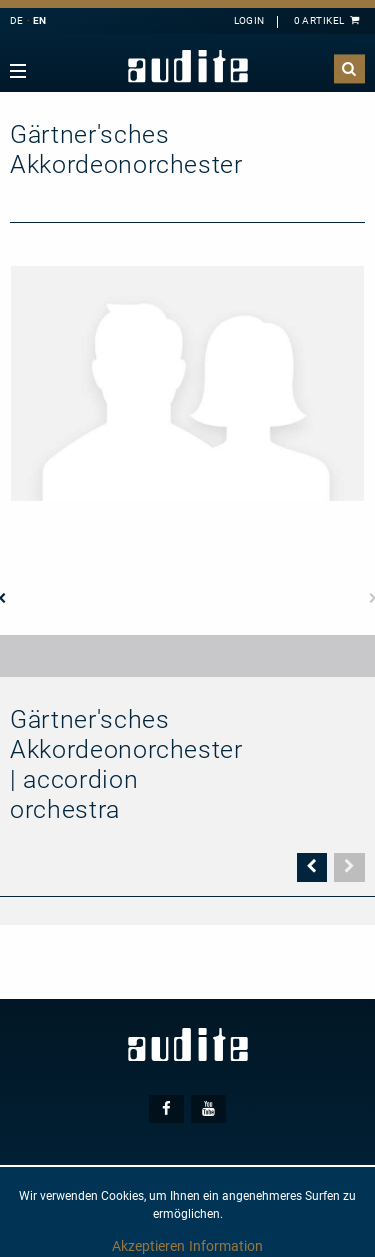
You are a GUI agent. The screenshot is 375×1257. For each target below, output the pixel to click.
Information (226, 1246)
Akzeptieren (148, 1246)
